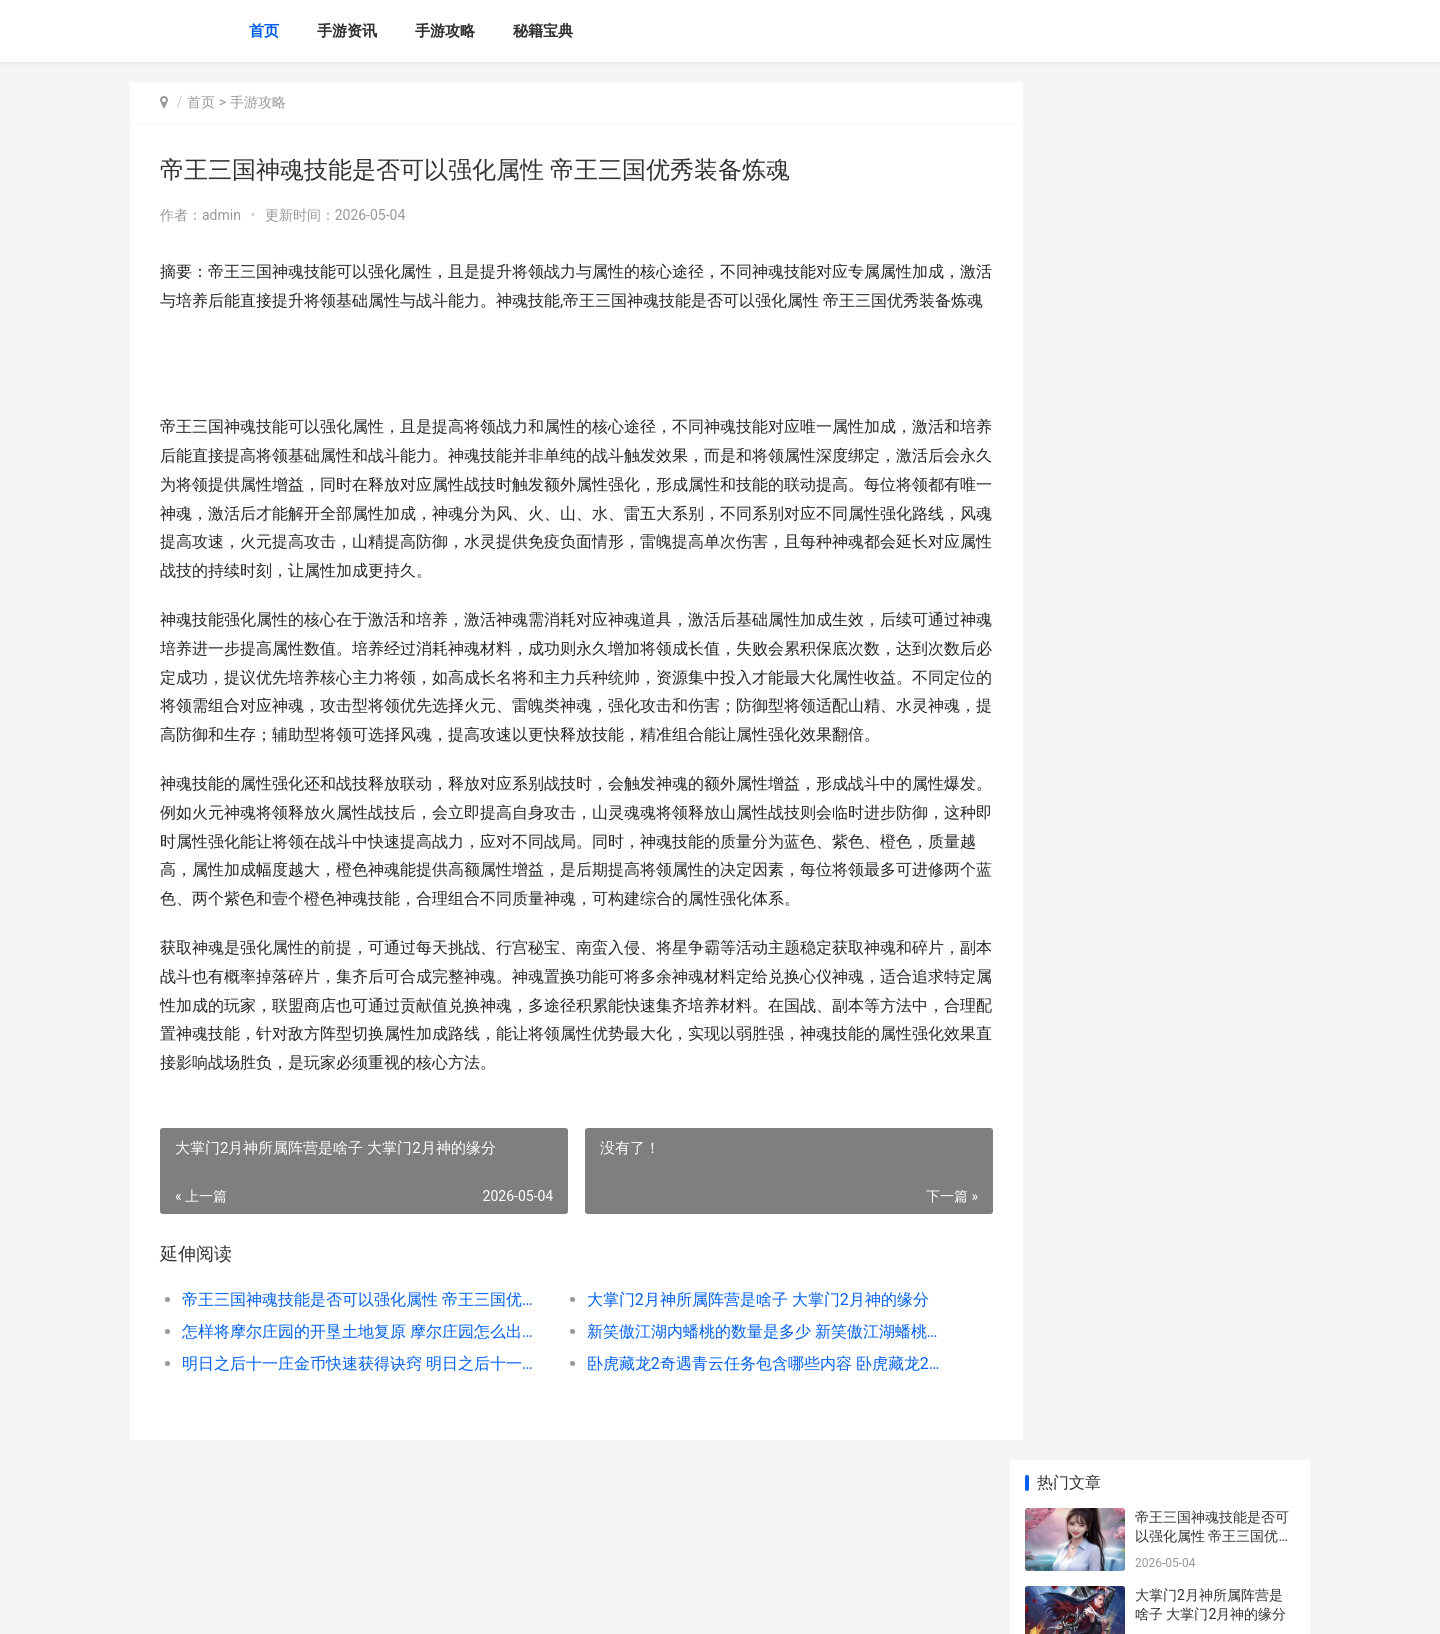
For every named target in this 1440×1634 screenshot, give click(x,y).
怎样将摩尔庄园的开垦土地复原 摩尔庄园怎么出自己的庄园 (356, 1388)
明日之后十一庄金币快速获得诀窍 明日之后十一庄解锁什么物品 (356, 1420)
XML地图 (501, 1602)
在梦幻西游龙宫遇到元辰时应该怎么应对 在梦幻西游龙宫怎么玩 (1213, 616)
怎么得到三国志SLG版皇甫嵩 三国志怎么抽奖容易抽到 (1213, 1308)
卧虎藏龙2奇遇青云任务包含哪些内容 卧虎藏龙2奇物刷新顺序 (744, 1420)
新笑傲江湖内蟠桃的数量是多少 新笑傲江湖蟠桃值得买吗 (744, 1388)
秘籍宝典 (543, 31)
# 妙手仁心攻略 (1183, 1367)
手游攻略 (445, 31)
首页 (264, 31)
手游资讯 (347, 31)
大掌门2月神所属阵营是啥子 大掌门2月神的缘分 (741, 1356)
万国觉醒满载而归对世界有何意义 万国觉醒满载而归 (1213, 694)
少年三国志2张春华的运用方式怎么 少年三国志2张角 (1210, 850)
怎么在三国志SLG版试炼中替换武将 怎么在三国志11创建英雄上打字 (1213, 772)
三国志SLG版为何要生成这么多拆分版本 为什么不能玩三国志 (1213, 928)
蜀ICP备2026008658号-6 (407, 1602)
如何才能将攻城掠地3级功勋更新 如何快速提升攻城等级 (1213, 1006)
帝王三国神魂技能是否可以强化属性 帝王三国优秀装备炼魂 (356, 1356)
